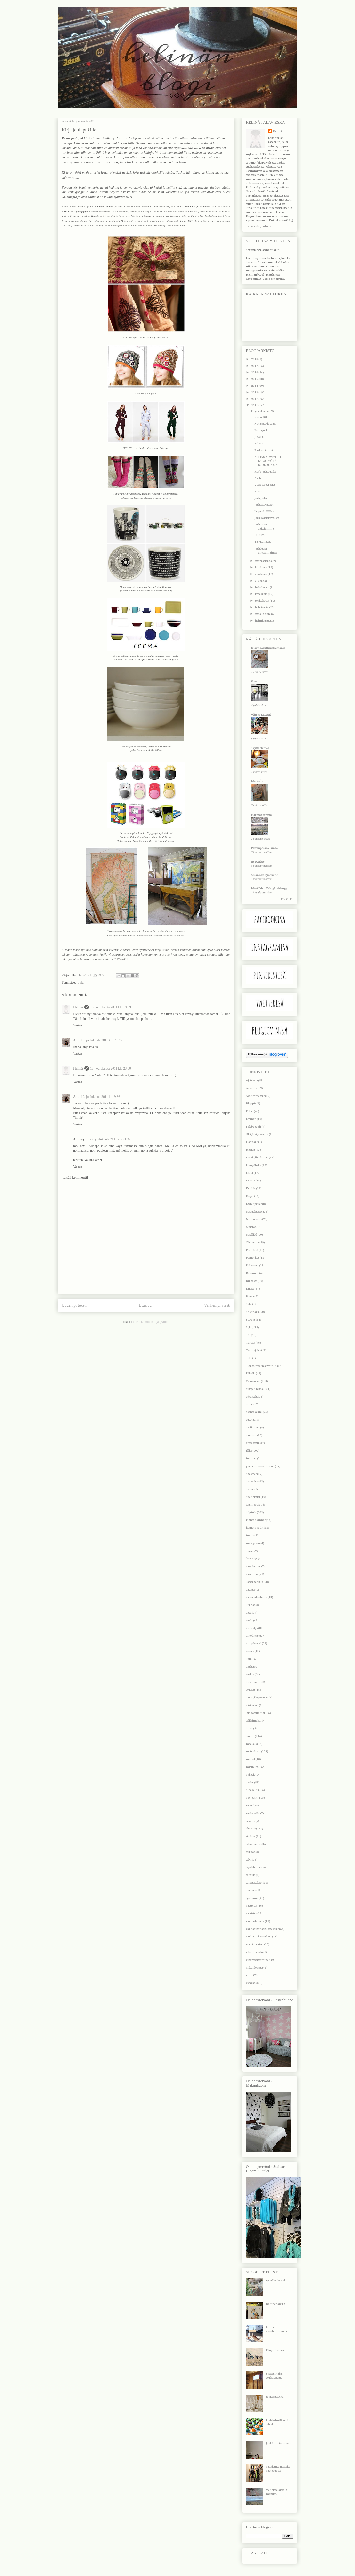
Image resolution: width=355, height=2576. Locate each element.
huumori (252, 1504)
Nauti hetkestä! (275, 2280)
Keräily (251, 1188)
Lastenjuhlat (254, 1203)
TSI (248, 1334)
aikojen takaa (254, 1388)
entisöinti (252, 1442)
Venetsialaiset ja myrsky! (276, 2491)
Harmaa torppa (261, 814)
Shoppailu (252, 1311)
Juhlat (249, 1173)
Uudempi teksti (74, 1305)
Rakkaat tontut (263, 450)
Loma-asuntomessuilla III (278, 2329)
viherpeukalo (254, 1952)
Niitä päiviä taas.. (265, 423)
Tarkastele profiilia (258, 226)
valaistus (251, 1913)
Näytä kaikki (287, 899)
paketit (250, 1774)
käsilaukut (252, 1705)
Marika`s (257, 781)
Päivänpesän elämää (264, 848)
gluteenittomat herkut (260, 1466)
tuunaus (251, 1890)
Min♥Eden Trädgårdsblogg (269, 888)
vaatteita (251, 1905)
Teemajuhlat (254, 1350)
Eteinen (251, 1118)
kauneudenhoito (256, 1597)
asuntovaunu (254, 1412)
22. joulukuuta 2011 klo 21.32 (110, 1139)
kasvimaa (252, 1574)
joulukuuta (261, 411)
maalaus (251, 1743)
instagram (253, 1543)
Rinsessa (251, 1281)
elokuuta (260, 580)
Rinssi (250, 1288)
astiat (249, 1404)
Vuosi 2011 (261, 417)
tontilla (250, 1874)
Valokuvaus (253, 1381)
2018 (254, 359)
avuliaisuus (253, 1427)
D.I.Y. (249, 1111)
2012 (254, 398)
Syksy (249, 1327)
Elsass (254, 681)
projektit (251, 1797)
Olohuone (252, 1242)
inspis (250, 1535)
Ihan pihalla (253, 1165)
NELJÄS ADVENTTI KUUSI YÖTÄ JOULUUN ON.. (267, 460)
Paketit (258, 443)
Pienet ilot (252, 1257)
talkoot (250, 1851)
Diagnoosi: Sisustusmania (268, 648)
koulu (249, 1666)
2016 (254, 372)
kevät (249, 1620)
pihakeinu (252, 1790)
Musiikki (251, 1234)
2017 (254, 365)
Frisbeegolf (253, 1126)
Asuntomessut (255, 1095)
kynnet (250, 1689)
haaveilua (252, 1481)
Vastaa (77, 1025)
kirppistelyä (253, 1643)
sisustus (251, 1828)
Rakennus (252, 1265)
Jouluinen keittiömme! (264, 526)
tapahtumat (253, 1867)
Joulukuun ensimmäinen (265, 550)
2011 (254, 405)
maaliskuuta (263, 613)
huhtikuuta (262, 607)
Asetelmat (261, 478)
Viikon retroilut (264, 484)
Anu (76, 1040)
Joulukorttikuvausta (266, 518)
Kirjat (250, 1196)
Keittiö (250, 1180)
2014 (254, 385)
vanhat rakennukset (259, 1936)
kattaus (250, 1589)
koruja (250, 1651)
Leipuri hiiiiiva (264, 511)
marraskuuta (263, 560)
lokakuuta (261, 567)
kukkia (250, 1674)
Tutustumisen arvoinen (261, 1365)
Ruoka (250, 1296)
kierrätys (252, 1628)
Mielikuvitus (254, 1219)
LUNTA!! (260, 535)
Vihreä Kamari (261, 714)
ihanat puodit (254, 1527)
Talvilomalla (262, 541)
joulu (80, 982)
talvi (248, 1859)
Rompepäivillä (275, 2303)
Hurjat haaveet (275, 2350)
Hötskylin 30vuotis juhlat (278, 2422)
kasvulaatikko (254, 1581)
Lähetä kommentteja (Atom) (150, 1322)
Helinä (78, 1007)
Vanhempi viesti (217, 1305)
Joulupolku (261, 498)
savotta (250, 1821)
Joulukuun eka (274, 2396)
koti (248, 1659)
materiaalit (253, 1751)
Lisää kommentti (75, 1177)
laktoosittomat (255, 1712)
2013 (254, 392)
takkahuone (253, 1844)
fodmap (251, 1458)
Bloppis (251, 1103)
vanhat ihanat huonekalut (262, 1929)
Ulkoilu (250, 1373)
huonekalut (253, 1496)
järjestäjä (252, 1558)
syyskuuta (261, 574)
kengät (250, 1604)
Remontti (252, 1273)
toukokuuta (262, 600)
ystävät (250, 1982)
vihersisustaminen (258, 1959)
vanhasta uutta (255, 1921)
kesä (248, 1612)
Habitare (252, 1142)
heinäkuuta (262, 587)
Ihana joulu (261, 430)
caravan (251, 1435)
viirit (249, 1975)
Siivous (250, 1319)
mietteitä (252, 1766)
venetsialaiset (255, 1944)
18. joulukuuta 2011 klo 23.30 (110, 1068)
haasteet (251, 1473)
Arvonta (251, 1088)
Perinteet (252, 1250)
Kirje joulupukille (265, 471)
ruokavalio (253, 1813)
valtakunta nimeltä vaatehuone (278, 2468)
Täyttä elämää (260, 748)
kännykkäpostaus (257, 1697)
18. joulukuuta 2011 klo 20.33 (101, 1040)
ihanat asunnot (256, 1520)
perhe (250, 1782)
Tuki (249, 1358)
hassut (250, 1489)
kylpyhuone (253, 1682)
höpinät (251, 1512)
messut (250, 1759)
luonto (250, 1736)
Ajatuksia (252, 1080)
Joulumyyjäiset (263, 504)
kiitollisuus (253, 1635)
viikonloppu (254, 1967)
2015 (254, 379)
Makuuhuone (254, 1211)
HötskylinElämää (257, 1157)
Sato (249, 1304)
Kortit (258, 491)
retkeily (251, 1805)
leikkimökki (253, 1720)
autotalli (251, 1419)
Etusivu (145, 1305)
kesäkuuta (261, 593)
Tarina (250, 1342)
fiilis (249, 1450)
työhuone (252, 1898)
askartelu (252, 1396)
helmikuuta (262, 620)
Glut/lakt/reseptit (257, 1134)
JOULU (259, 437)
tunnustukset (254, 1882)
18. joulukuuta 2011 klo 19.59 (110, 1007)
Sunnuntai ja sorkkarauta (274, 2375)
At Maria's (257, 861)
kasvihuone (253, 1566)
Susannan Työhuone (264, 875)
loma (249, 1728)
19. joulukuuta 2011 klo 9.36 (100, 1097)
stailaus (250, 1836)
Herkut (250, 1149)
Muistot (251, 1226)
